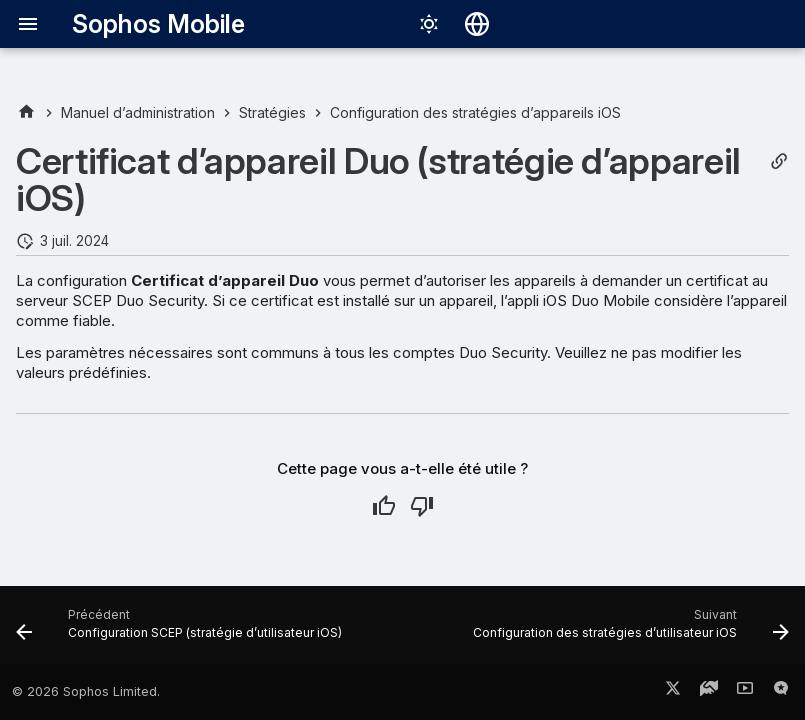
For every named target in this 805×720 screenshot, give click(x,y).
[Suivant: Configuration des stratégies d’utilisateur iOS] (628, 631)
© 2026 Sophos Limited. (86, 691)
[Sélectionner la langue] (477, 24)
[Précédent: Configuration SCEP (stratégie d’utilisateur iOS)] (181, 631)
